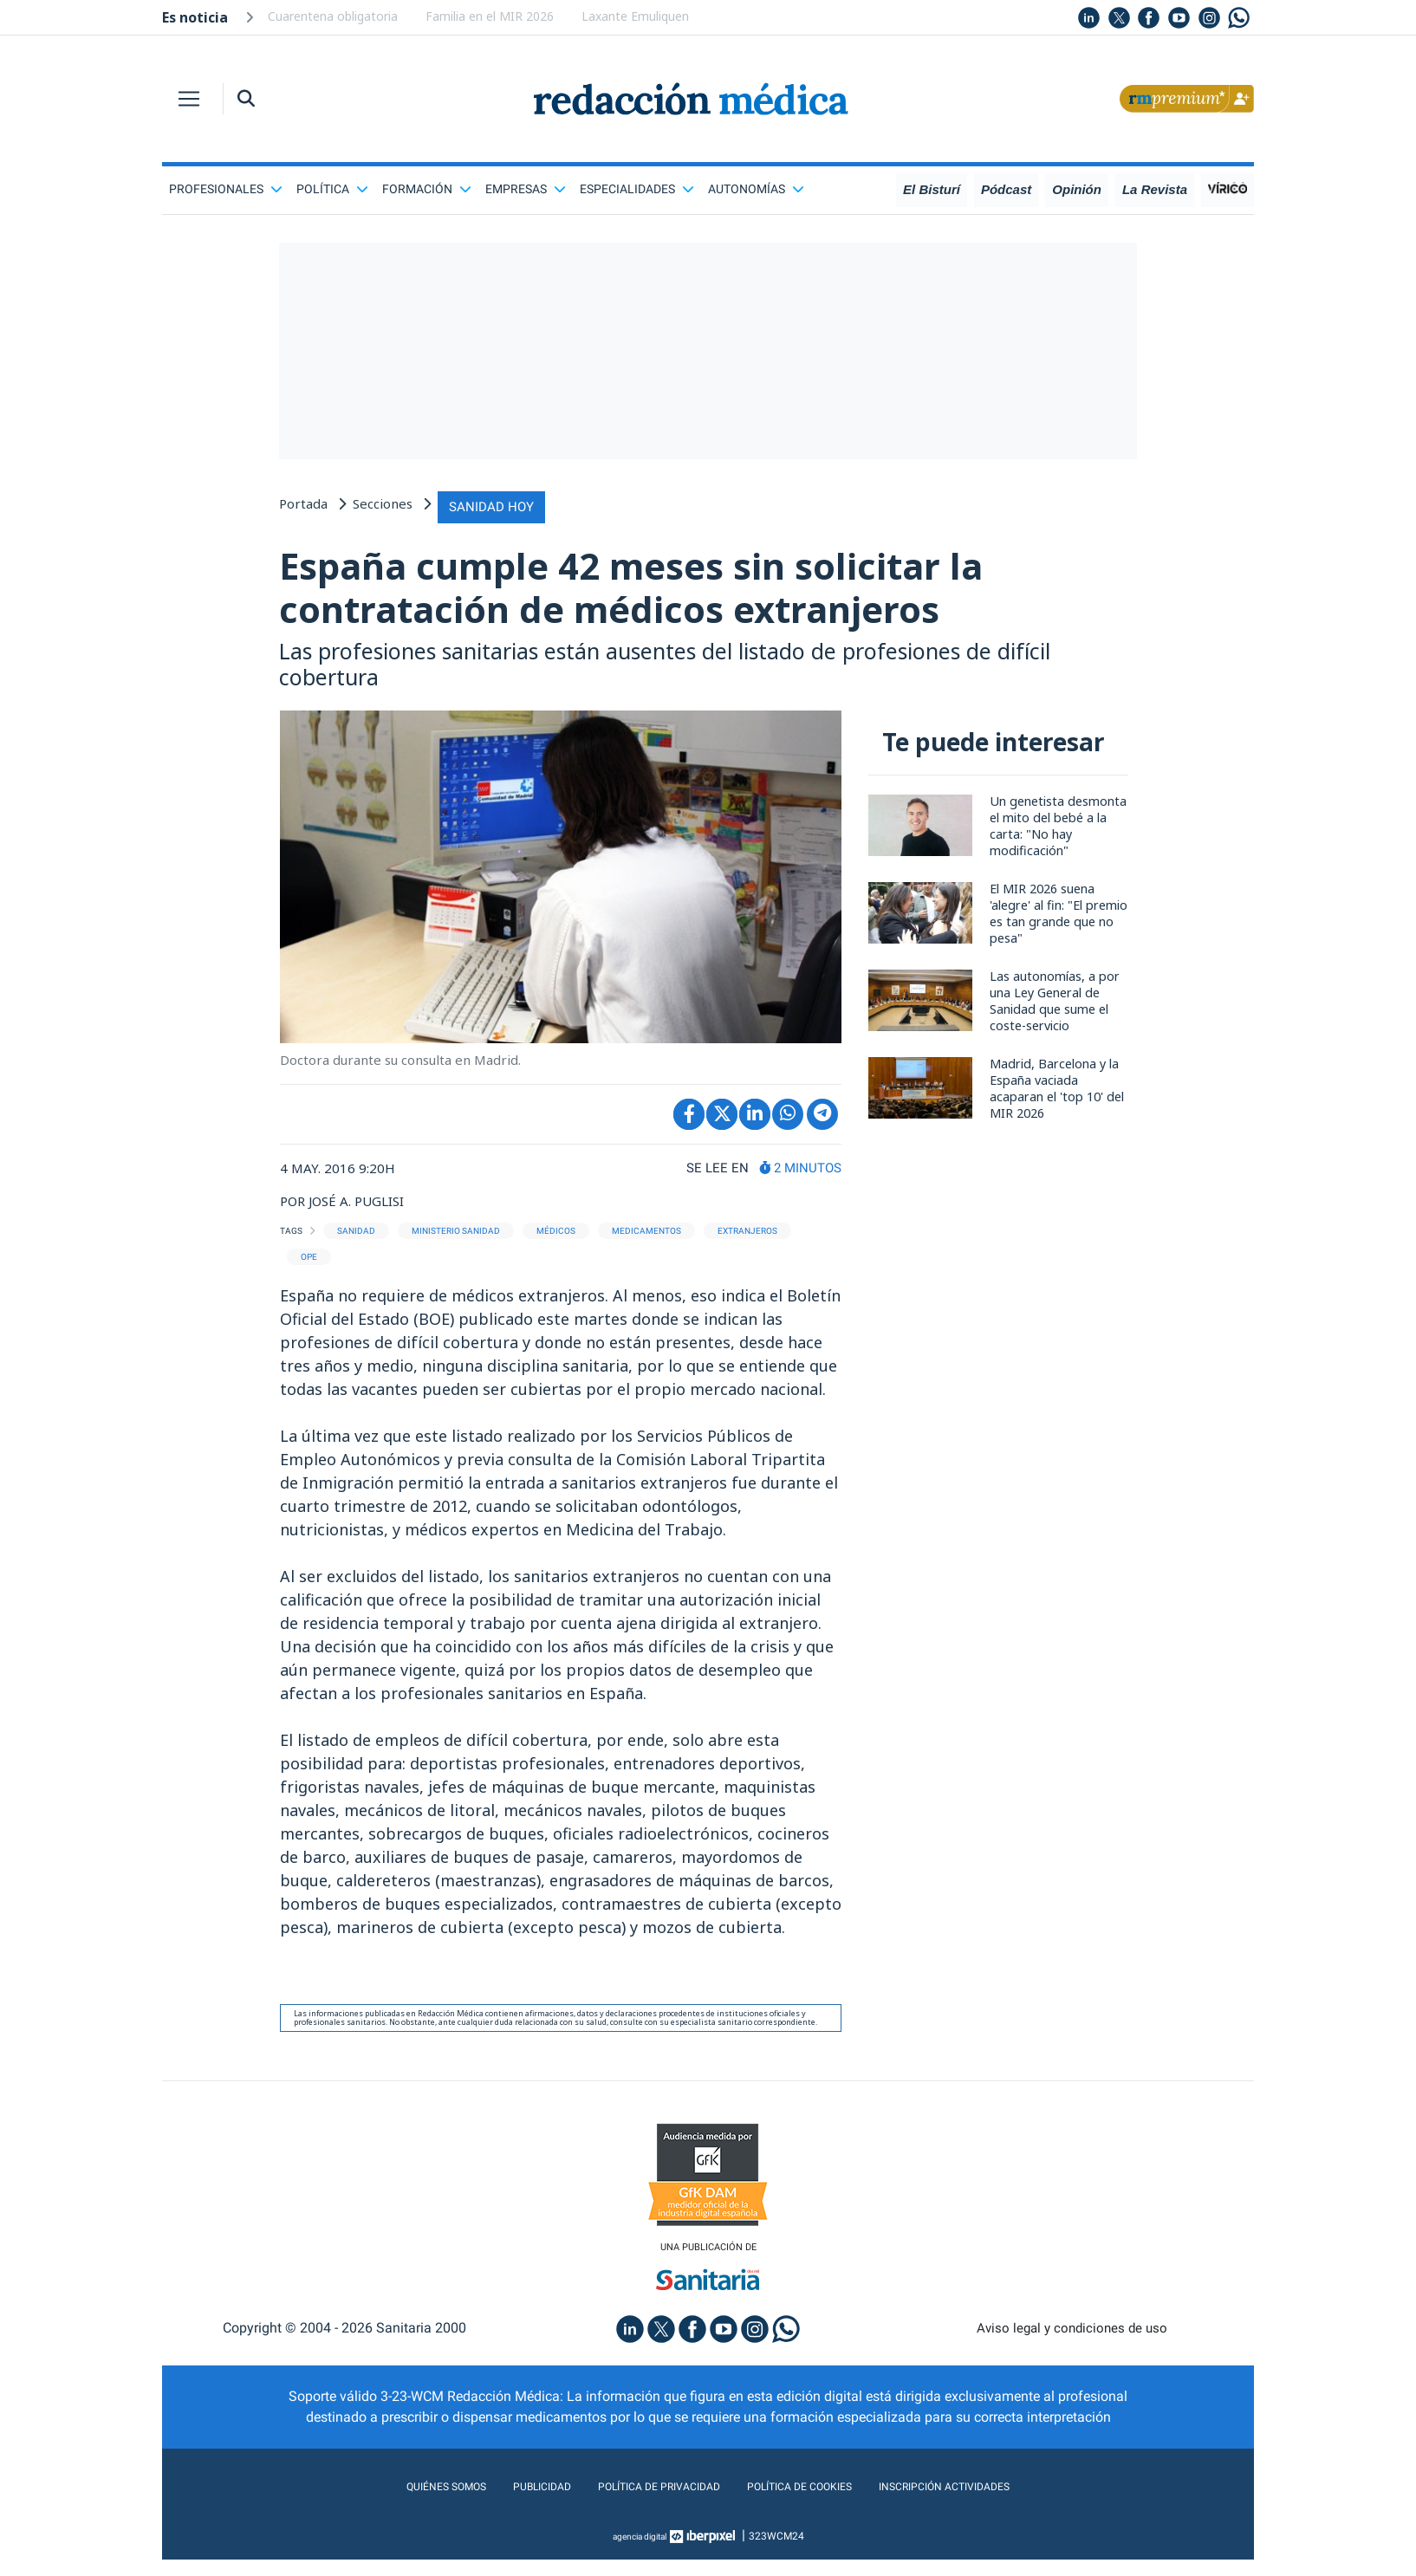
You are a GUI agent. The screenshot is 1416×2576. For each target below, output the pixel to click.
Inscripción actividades (985, 2503)
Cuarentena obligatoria (333, 16)
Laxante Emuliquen (635, 16)
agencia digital (639, 2553)
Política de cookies (812, 2503)
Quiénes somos (399, 2503)
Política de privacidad (645, 2503)
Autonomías (756, 189)
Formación (426, 189)
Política (332, 189)
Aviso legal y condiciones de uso (1072, 2344)
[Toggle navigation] (189, 99)
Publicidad (509, 2503)
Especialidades (637, 189)
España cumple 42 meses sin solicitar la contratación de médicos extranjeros (702, 590)
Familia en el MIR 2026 (489, 16)
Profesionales (226, 189)
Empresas (525, 189)
